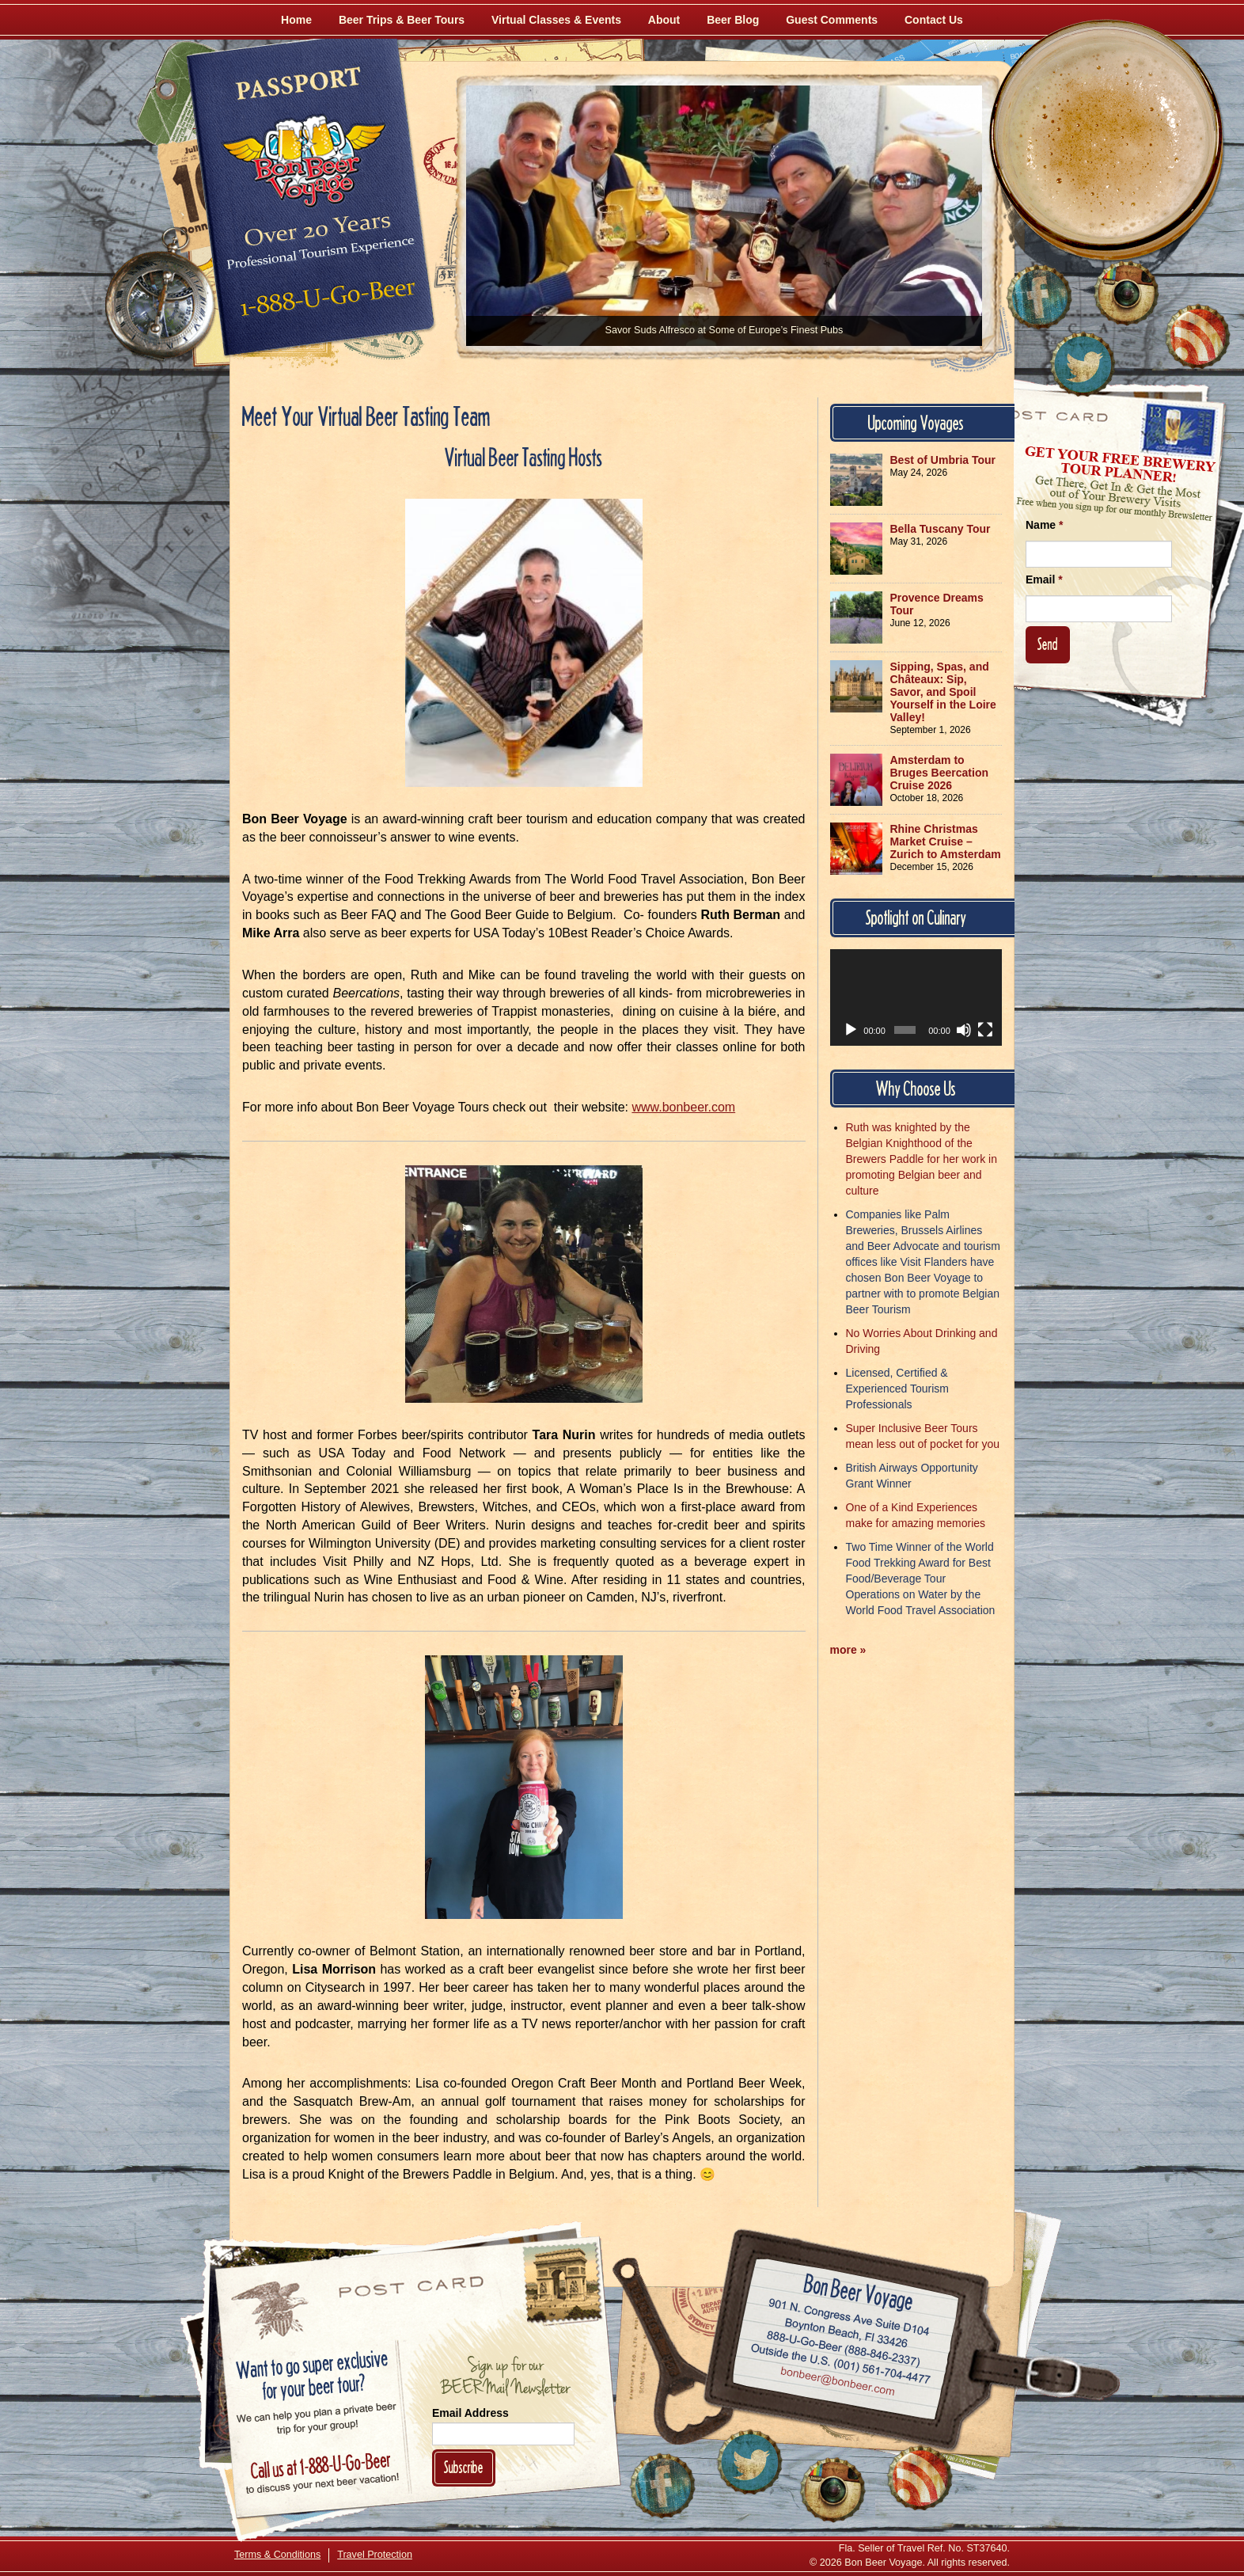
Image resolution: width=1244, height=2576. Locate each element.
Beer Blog (733, 19)
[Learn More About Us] (1197, 336)
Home (296, 19)
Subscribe (464, 2467)
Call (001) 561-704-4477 (841, 2365)
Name (1044, 525)
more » (848, 1649)
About (664, 19)
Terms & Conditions (277, 2554)
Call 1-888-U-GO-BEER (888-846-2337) (844, 2346)
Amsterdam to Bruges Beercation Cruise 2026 (939, 773)
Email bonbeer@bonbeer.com (837, 2384)
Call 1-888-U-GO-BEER (325, 302)
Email (1044, 579)
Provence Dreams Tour (937, 604)
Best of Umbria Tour (943, 460)
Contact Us (934, 19)
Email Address (470, 2413)
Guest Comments (832, 19)
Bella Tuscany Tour (940, 528)
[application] (916, 997)
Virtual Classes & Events (556, 19)
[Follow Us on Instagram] (1126, 293)
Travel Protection (374, 2554)
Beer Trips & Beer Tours (402, 19)
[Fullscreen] (985, 1030)
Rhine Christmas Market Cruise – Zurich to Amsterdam (945, 842)
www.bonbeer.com (683, 1107)
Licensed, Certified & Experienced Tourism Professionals (897, 1388)
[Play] (851, 1030)
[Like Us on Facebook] (1039, 297)
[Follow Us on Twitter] (1082, 364)
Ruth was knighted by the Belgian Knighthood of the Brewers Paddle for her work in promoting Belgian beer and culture (921, 1159)
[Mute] (964, 1030)
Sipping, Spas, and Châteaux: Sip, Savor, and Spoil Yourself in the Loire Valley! (943, 692)
